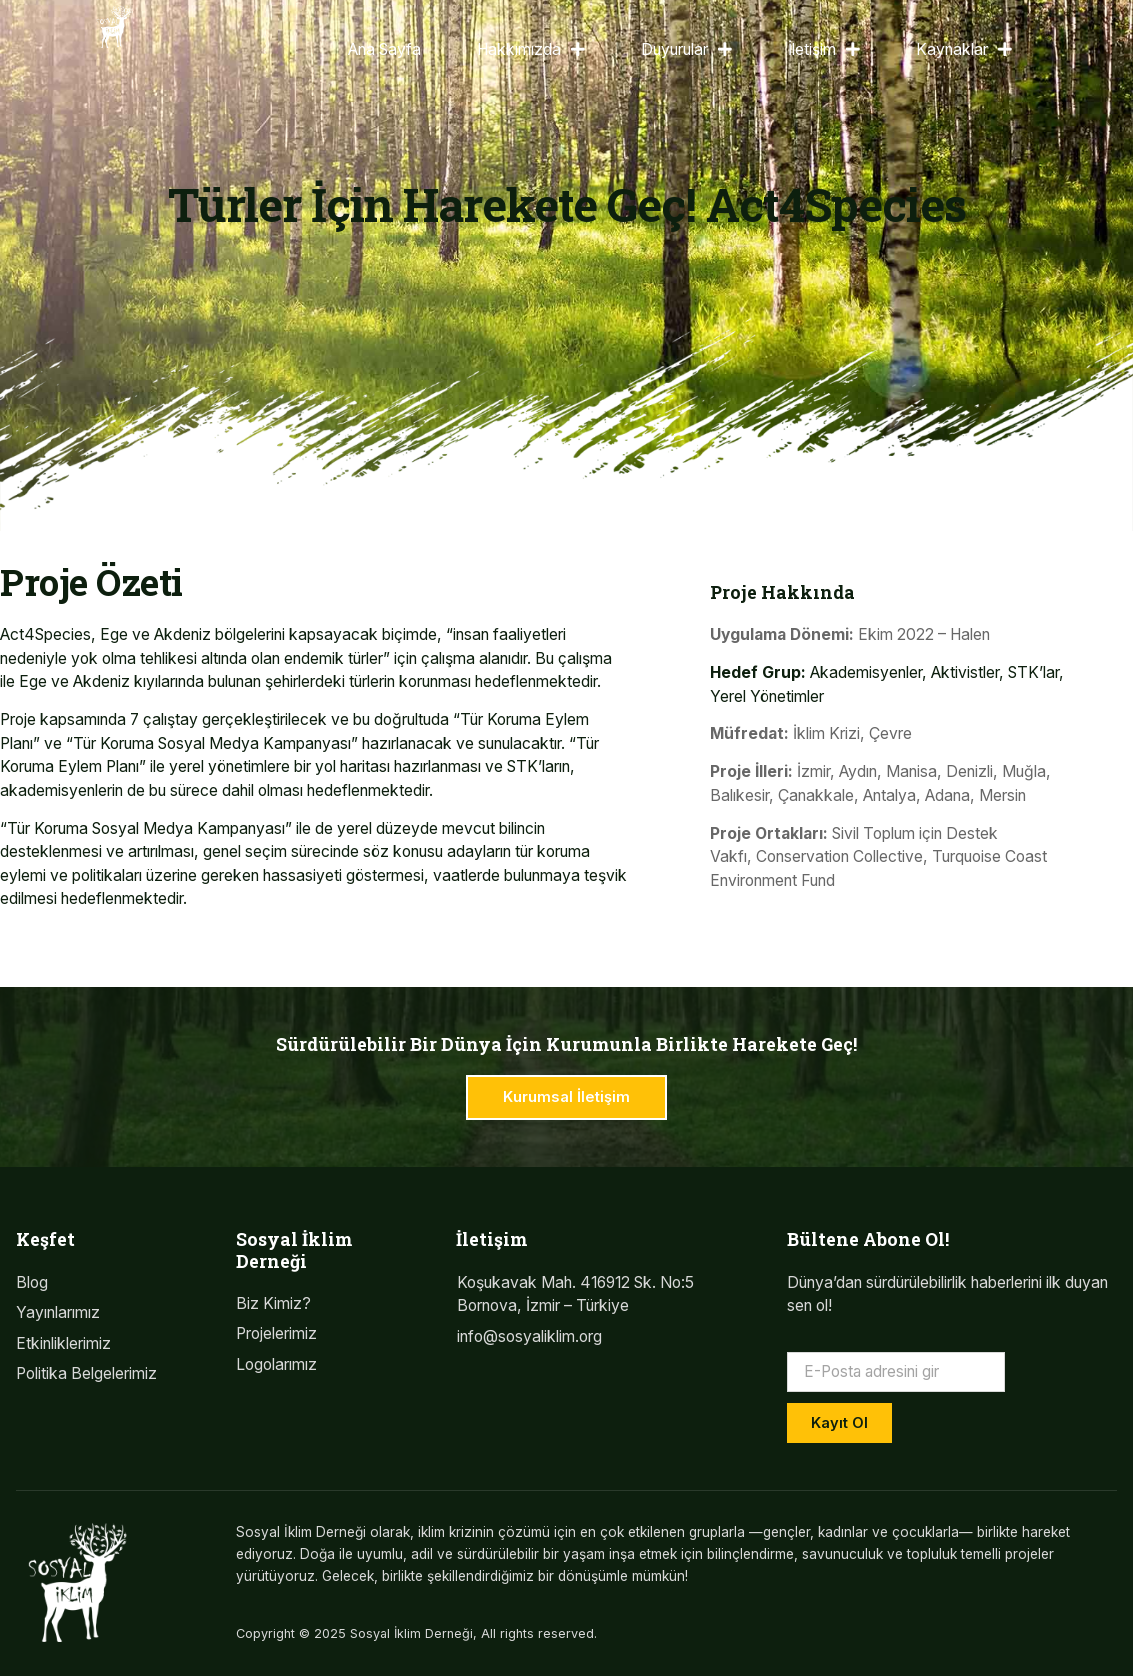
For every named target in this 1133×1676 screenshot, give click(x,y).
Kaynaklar (964, 50)
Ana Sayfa (384, 49)
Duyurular (686, 50)
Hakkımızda (531, 50)
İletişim (824, 50)
